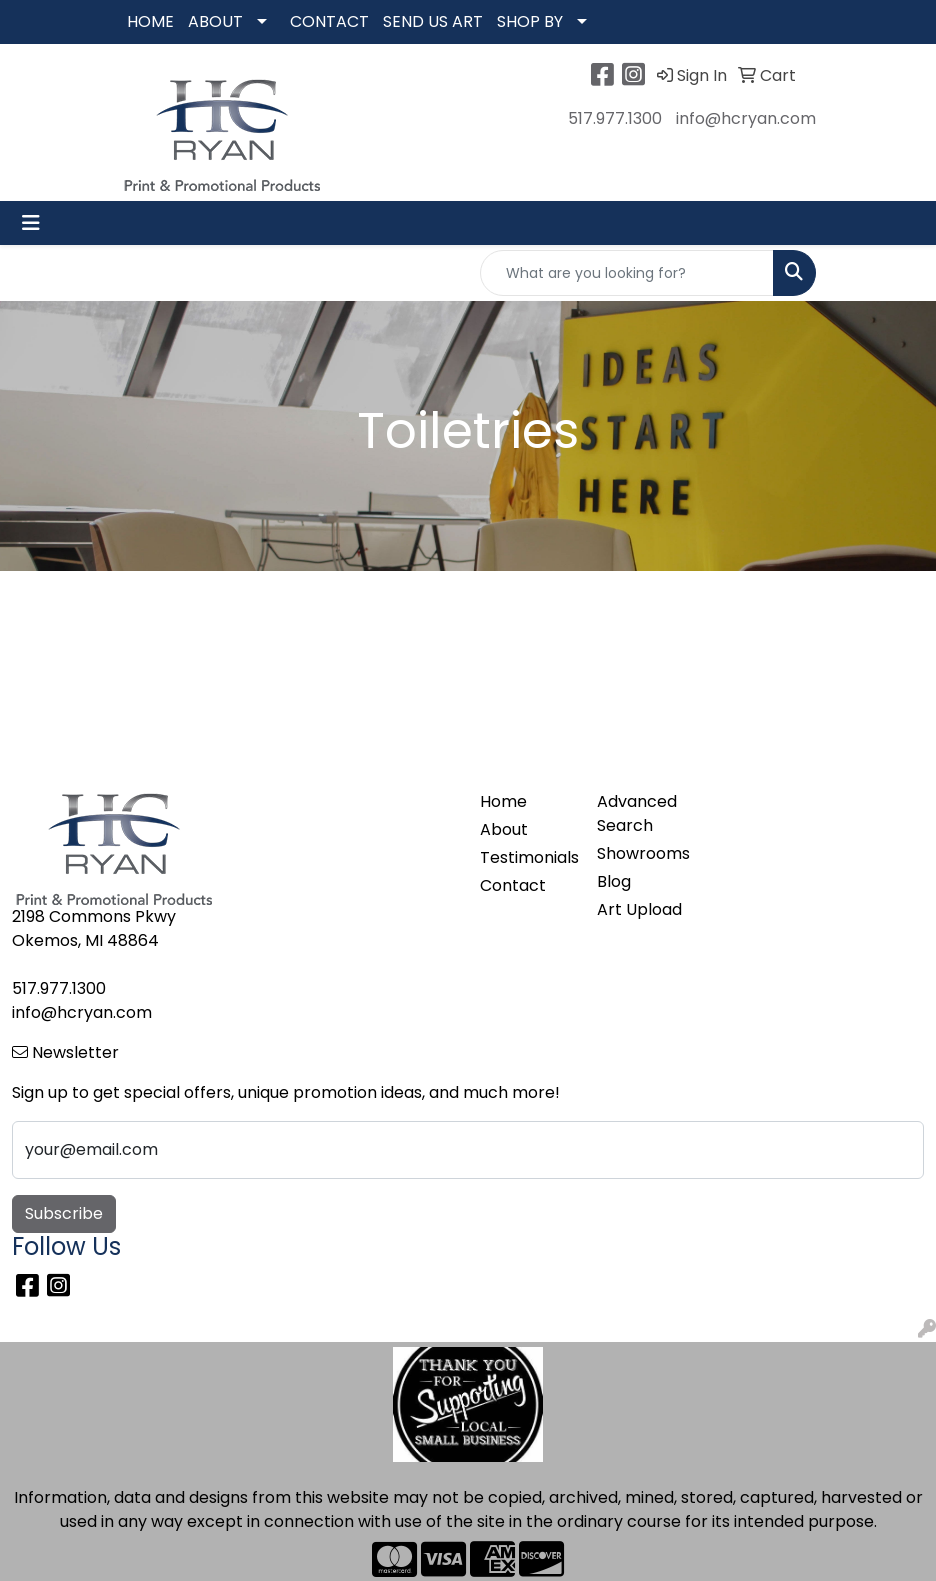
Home (503, 801)
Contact (513, 885)
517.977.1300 (615, 118)
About (504, 829)
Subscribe (64, 1213)
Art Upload (639, 909)
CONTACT (329, 21)
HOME (150, 21)
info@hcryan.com (746, 118)
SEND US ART (433, 21)
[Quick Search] (627, 273)
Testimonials (526, 857)
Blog (614, 881)
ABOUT (215, 21)
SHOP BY (530, 21)
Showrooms (643, 853)
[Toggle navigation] (31, 223)
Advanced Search (637, 813)
